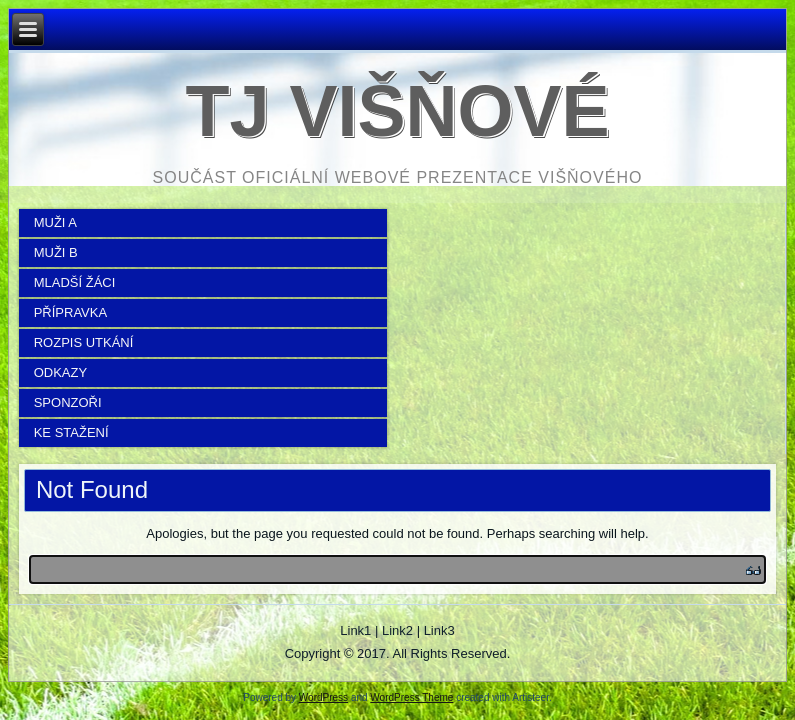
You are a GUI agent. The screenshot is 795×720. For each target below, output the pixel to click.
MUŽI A (55, 222)
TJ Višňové (397, 111)
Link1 (355, 630)
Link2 (397, 630)
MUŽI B (56, 252)
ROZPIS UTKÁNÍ (84, 342)
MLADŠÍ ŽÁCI (75, 282)
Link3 (439, 630)
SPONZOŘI (68, 402)
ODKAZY (60, 372)
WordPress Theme (411, 697)
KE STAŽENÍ (71, 432)
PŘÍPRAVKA (70, 312)
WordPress (323, 697)
